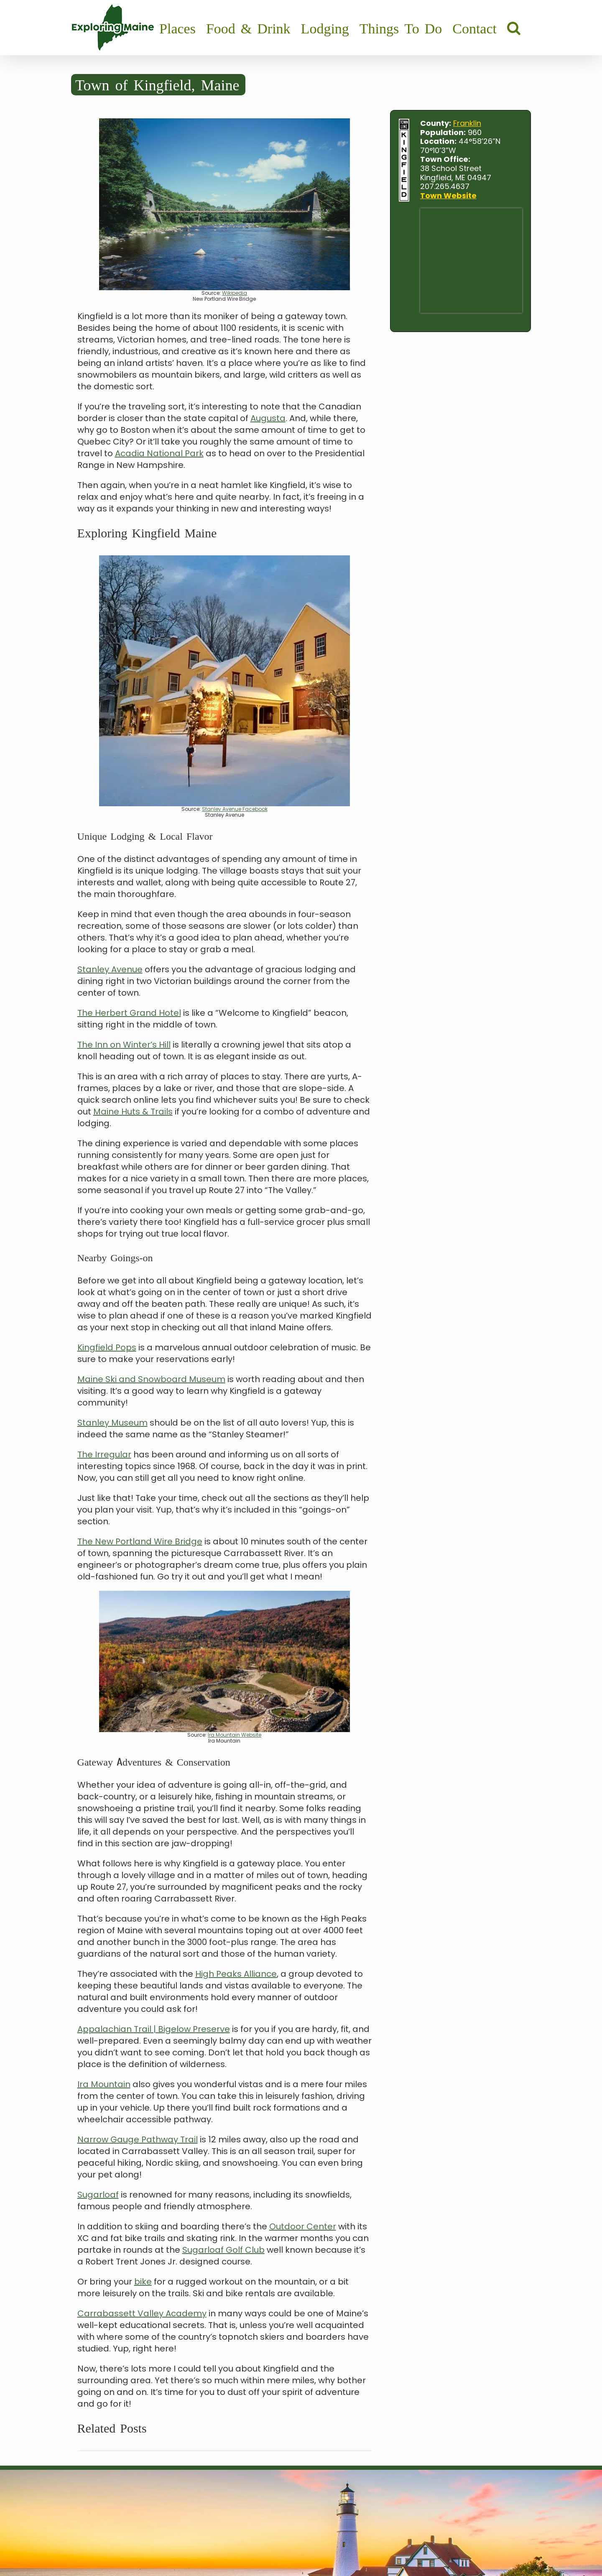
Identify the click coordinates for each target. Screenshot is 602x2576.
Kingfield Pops (106, 1347)
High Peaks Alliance (236, 1974)
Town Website (448, 195)
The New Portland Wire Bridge (139, 1541)
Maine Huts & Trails (133, 1111)
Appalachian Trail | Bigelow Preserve (153, 2029)
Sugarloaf (98, 2194)
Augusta (268, 418)
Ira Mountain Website (234, 1734)
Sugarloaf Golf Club (223, 2250)
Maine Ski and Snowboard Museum (151, 1379)
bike (143, 2281)
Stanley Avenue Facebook (235, 809)
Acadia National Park (159, 453)
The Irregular (104, 1454)
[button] (513, 27)
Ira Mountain (103, 2084)
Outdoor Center (302, 2226)
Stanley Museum (112, 1423)
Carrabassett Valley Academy (142, 2313)
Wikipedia (234, 292)
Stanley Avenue (110, 969)
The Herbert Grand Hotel (129, 1013)
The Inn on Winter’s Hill (124, 1044)
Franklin (467, 123)
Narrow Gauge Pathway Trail (137, 2139)
